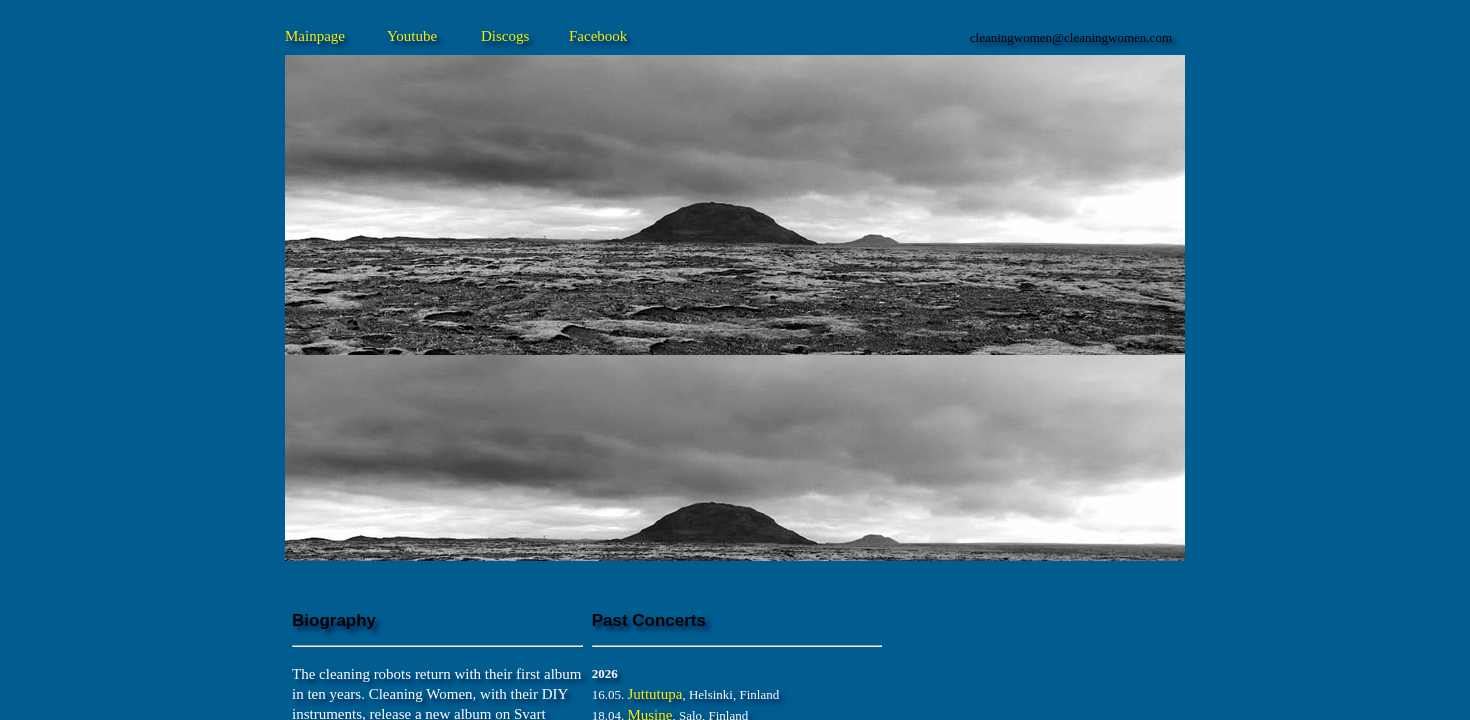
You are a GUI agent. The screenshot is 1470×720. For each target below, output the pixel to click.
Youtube (412, 36)
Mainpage (315, 36)
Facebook (598, 36)
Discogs (505, 36)
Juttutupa (654, 694)
